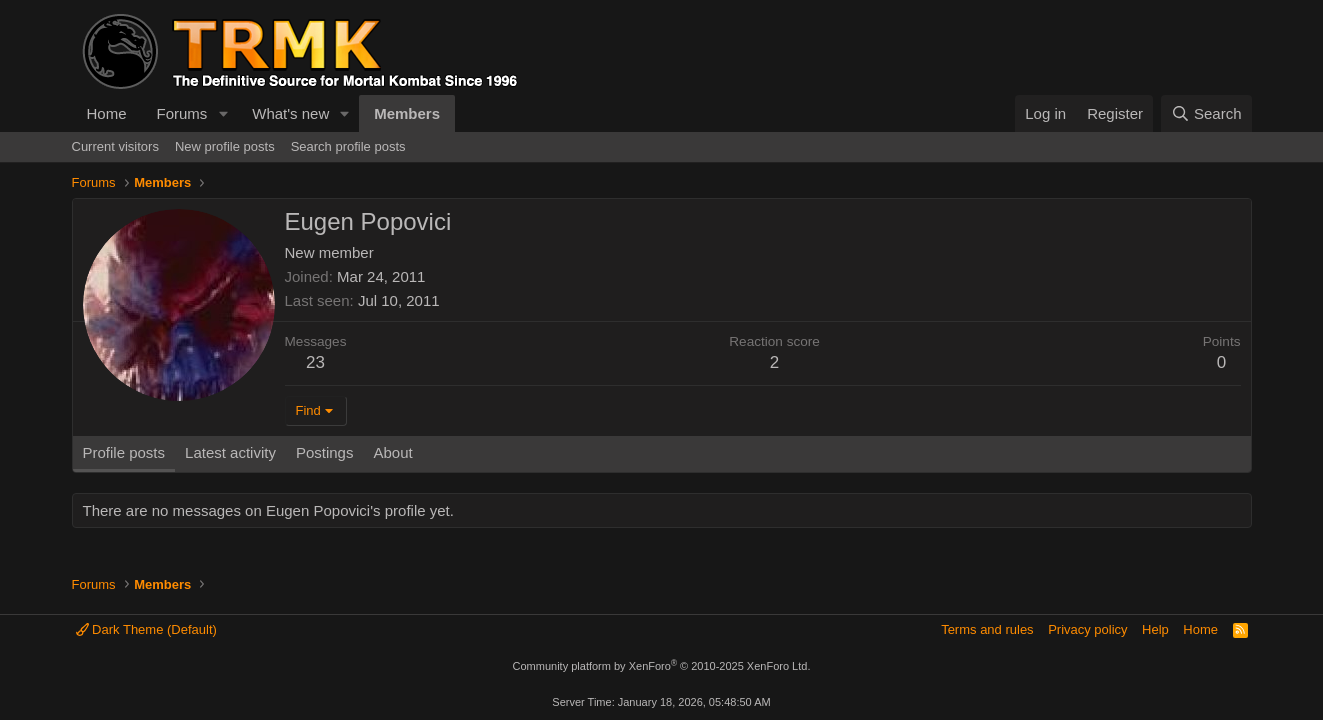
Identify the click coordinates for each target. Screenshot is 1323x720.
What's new (290, 113)
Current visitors (115, 146)
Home (107, 113)
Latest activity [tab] (230, 452)
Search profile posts (348, 146)
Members (407, 113)
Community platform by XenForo (662, 666)
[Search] (1206, 113)
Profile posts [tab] (124, 452)
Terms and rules (987, 629)
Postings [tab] (325, 452)
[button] (223, 113)
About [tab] (392, 452)
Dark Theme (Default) (146, 629)
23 (315, 362)
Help (1155, 629)
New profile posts (225, 146)
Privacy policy (1087, 629)
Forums (182, 113)
